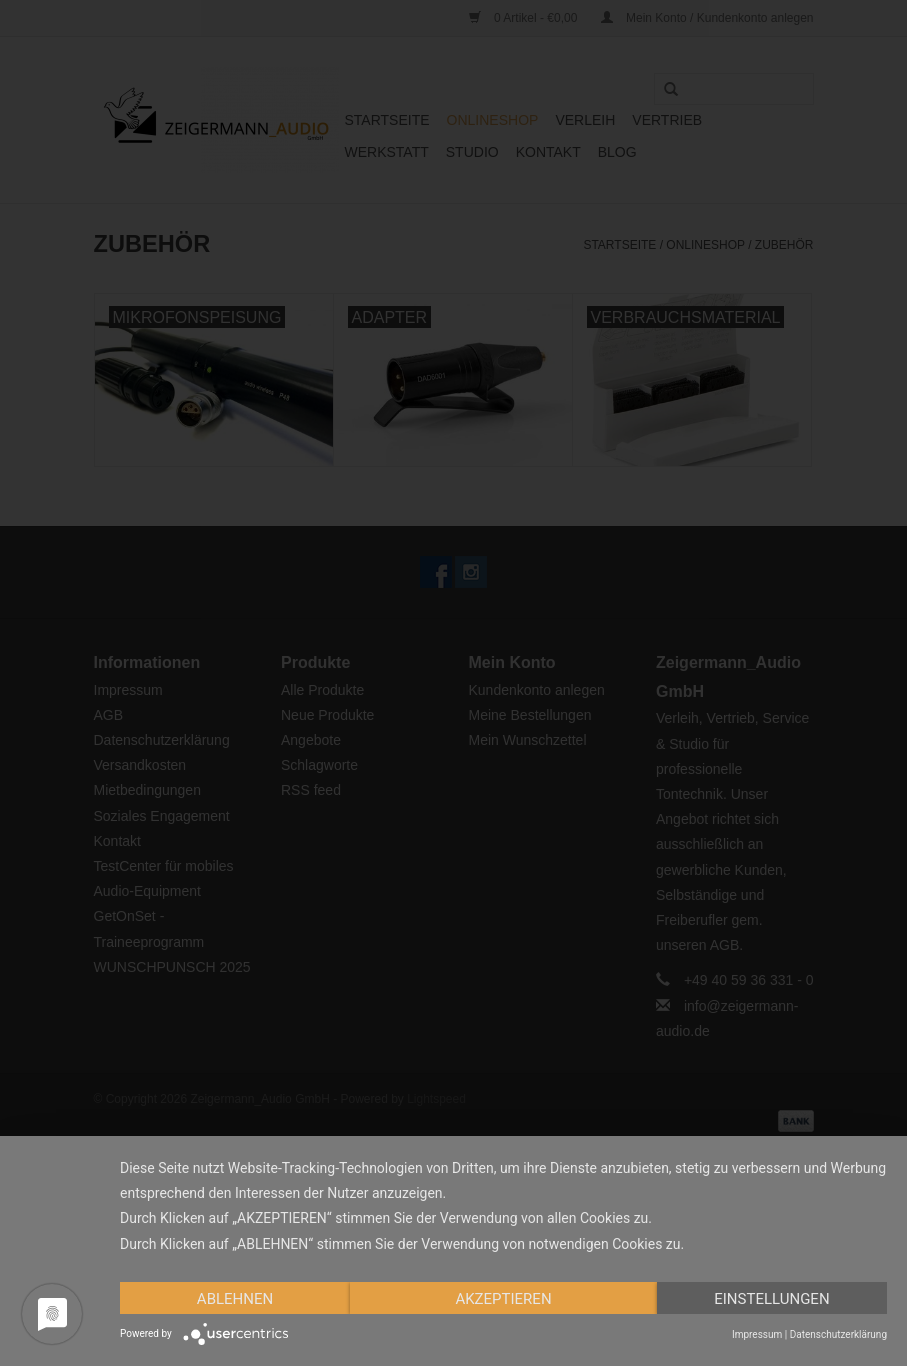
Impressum (757, 1334)
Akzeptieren (503, 1299)
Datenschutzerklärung (838, 1334)
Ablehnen (235, 1299)
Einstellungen (771, 1299)
